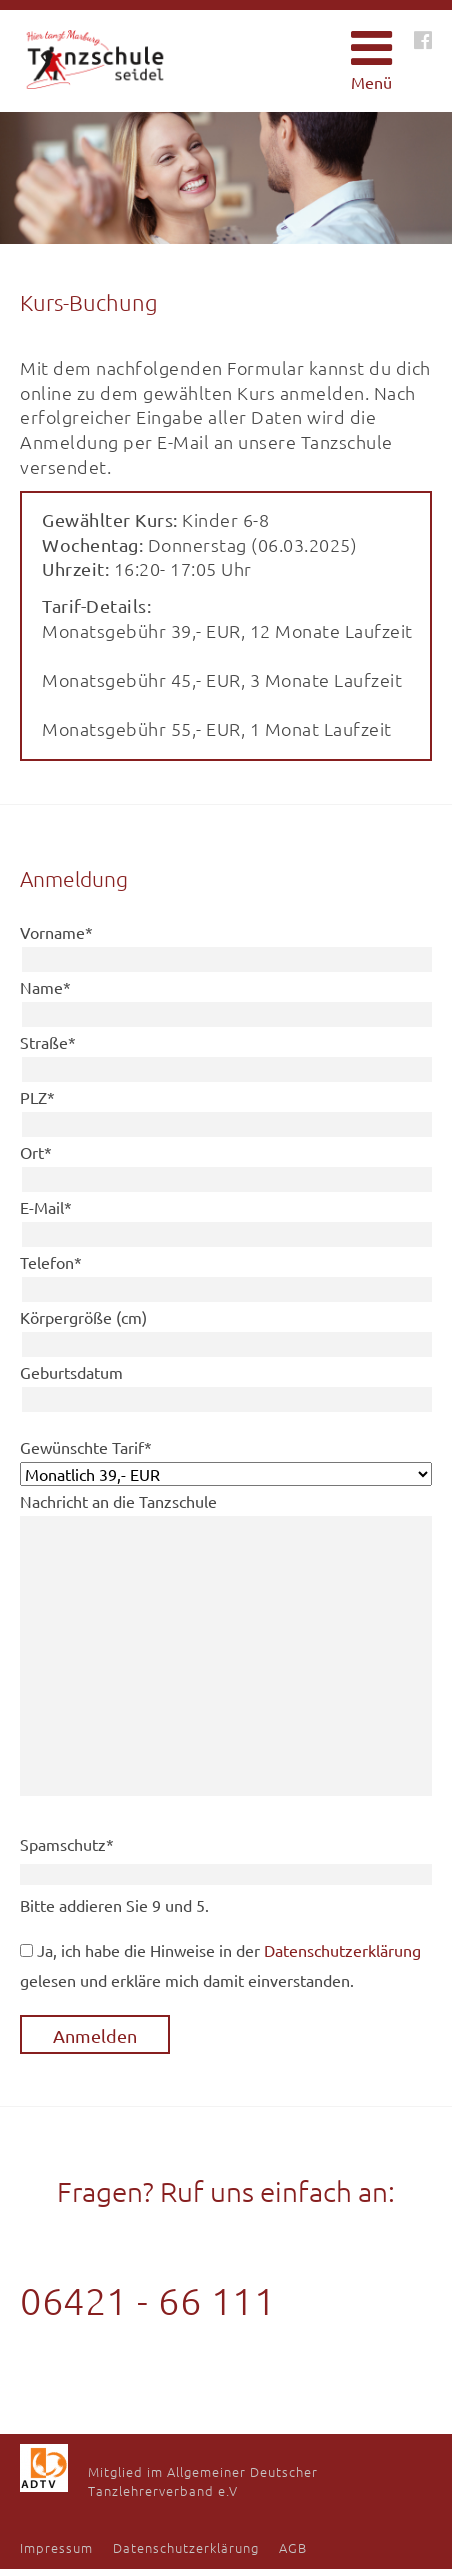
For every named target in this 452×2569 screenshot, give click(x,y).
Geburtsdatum (71, 1372)
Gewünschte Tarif (86, 1447)
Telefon (51, 1262)
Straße (48, 1042)
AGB (293, 2547)
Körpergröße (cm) (83, 1317)
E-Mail (46, 1207)
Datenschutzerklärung (342, 1950)
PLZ (37, 1097)
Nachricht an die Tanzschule (118, 1501)
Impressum (56, 2547)
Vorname (56, 932)
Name (45, 987)
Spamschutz (67, 1844)
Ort (36, 1152)
